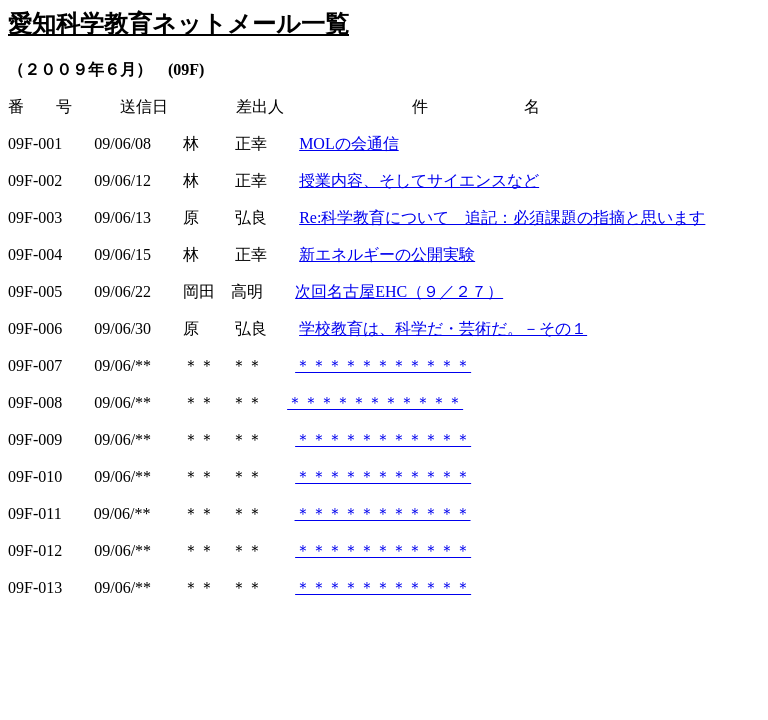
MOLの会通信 (349, 143)
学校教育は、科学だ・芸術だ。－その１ (443, 328)
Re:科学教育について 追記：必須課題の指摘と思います (502, 217)
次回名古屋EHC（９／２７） (399, 291)
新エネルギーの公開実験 (387, 254)
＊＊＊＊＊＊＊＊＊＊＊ (383, 365)
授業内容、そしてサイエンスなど (419, 180)
